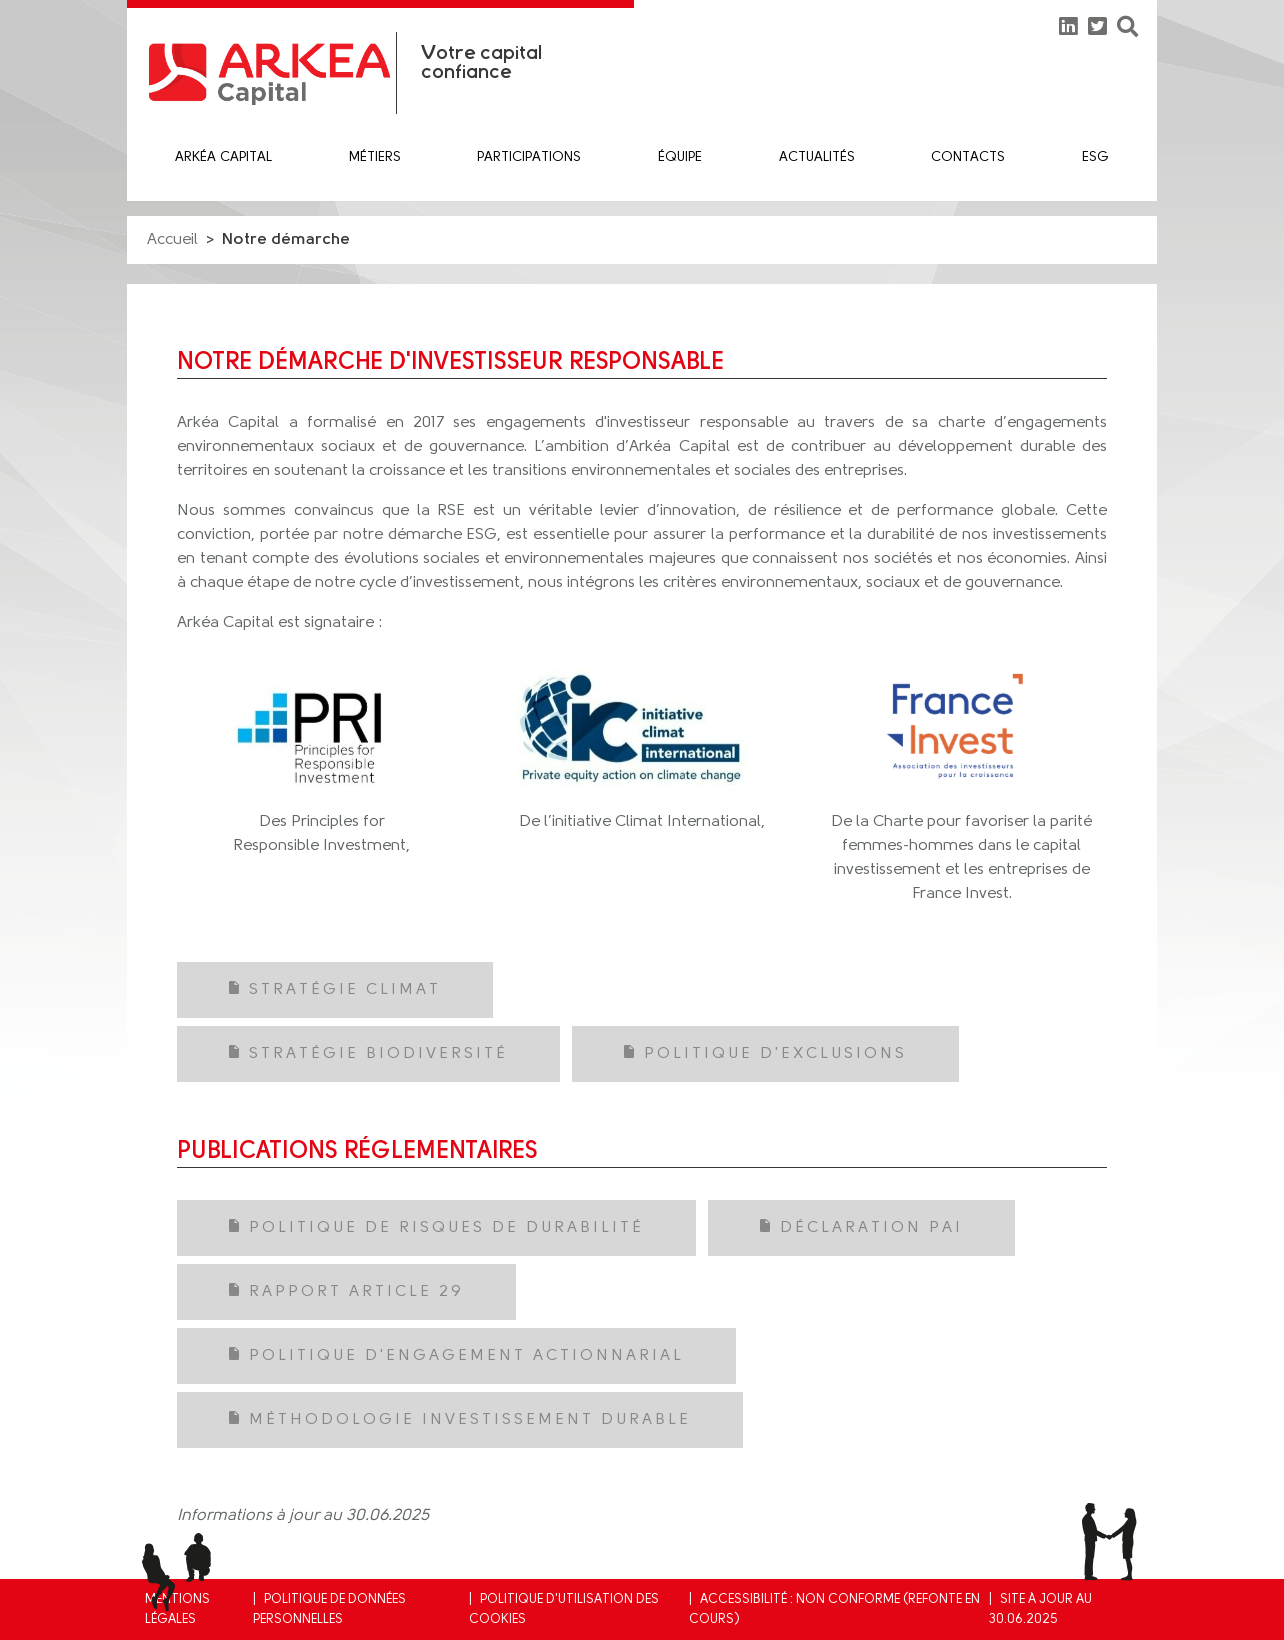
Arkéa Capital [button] (223, 157)
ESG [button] (1095, 157)
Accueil (172, 240)
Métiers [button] (375, 157)
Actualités (817, 157)
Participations (529, 157)
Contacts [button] (968, 157)
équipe (680, 157)
